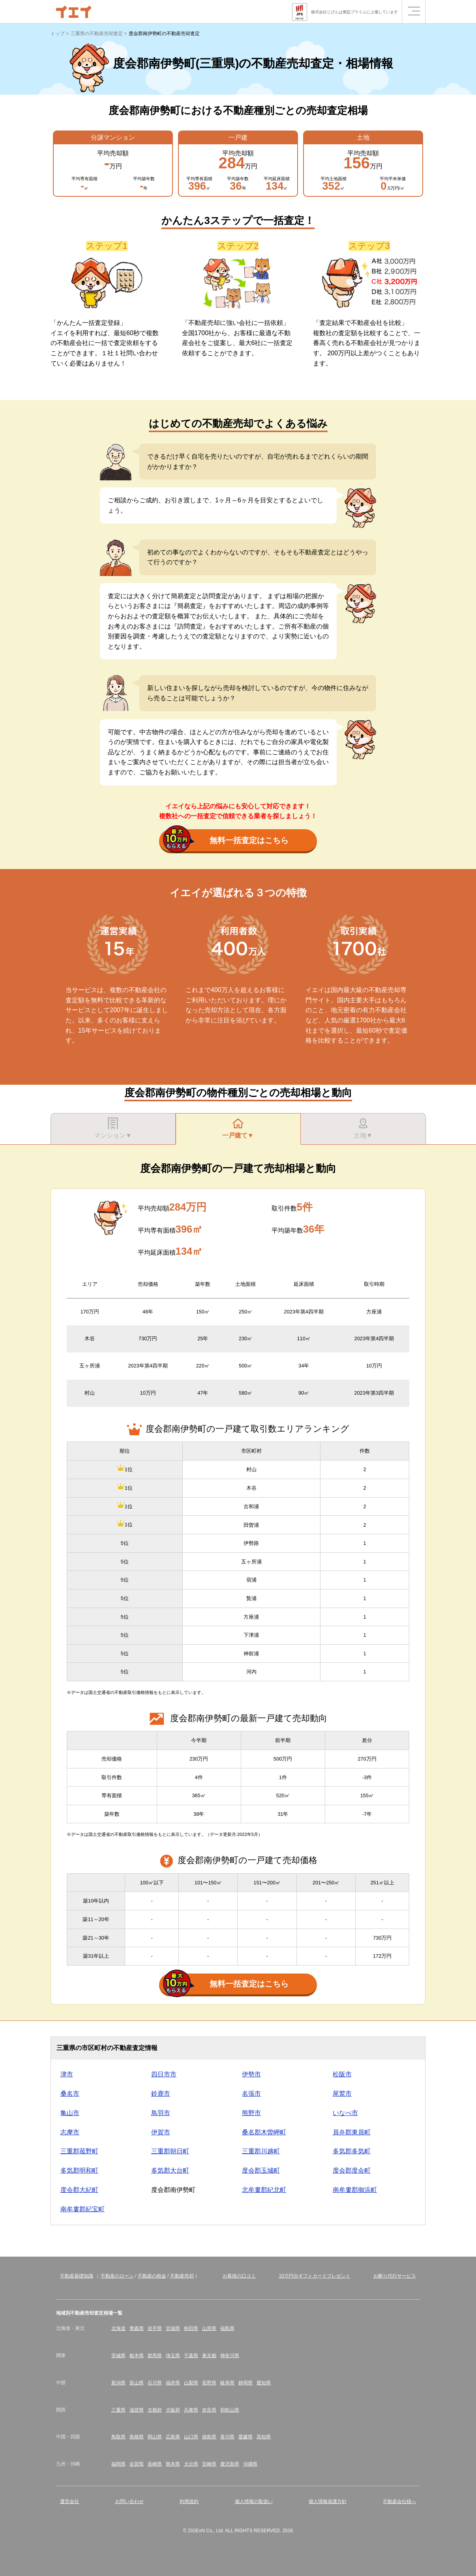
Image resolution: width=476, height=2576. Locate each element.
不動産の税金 (152, 2276)
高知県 (264, 2437)
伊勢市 (251, 2074)
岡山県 (155, 2437)
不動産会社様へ (399, 2501)
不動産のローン (117, 2276)
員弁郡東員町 (352, 2132)
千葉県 (191, 2355)
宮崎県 (209, 2464)
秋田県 (191, 2328)
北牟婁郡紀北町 (264, 2189)
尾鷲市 (342, 2093)
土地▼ (363, 1128)
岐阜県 (227, 2383)
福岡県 (118, 2464)
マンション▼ (113, 1128)
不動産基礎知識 (76, 2276)
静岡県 (245, 2383)
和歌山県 (229, 2410)
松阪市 (342, 2074)
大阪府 (173, 2410)
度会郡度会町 (352, 2170)
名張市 (251, 2093)
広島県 (173, 2437)
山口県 (191, 2437)
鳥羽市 (160, 2113)
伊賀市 (160, 2132)
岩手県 (155, 2328)
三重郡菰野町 (79, 2151)
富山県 (136, 2383)
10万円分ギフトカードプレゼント (314, 2276)
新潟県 (118, 2383)
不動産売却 (182, 2276)
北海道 (118, 2328)
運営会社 (69, 2501)
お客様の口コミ (239, 2276)
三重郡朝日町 (170, 2151)
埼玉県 (173, 2355)
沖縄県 (250, 2464)
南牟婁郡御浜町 (355, 2189)
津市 (66, 2074)
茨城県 (118, 2355)
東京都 (209, 2355)
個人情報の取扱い (254, 2501)
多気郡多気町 (352, 2151)
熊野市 (251, 2113)
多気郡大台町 (170, 2170)
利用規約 (189, 2501)
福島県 (227, 2328)
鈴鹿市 (160, 2093)
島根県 (136, 2437)
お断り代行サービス (394, 2276)
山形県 (209, 2328)
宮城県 (173, 2328)
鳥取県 (118, 2437)
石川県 (155, 2383)
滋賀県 (136, 2410)
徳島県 (209, 2437)
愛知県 (264, 2383)
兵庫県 (191, 2410)
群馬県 (155, 2355)
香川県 (227, 2437)
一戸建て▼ (238, 1128)
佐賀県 (136, 2464)
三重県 (118, 2410)
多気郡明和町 (79, 2170)
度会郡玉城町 (261, 2170)
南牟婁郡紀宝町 (82, 2209)
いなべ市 (345, 2113)
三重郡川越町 (261, 2151)
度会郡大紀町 (79, 2189)
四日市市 (163, 2074)
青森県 (136, 2328)
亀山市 (69, 2113)
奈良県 (209, 2410)
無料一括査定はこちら (226, 841)
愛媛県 (245, 2437)
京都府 (155, 2410)
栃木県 (136, 2355)
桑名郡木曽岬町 (264, 2132)
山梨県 (191, 2383)
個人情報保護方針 (328, 2501)
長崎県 (155, 2464)
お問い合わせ (129, 2501)
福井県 (173, 2383)
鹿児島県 (229, 2464)
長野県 (209, 2383)
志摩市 (69, 2132)
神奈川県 (229, 2355)
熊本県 (173, 2464)
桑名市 (69, 2093)
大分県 (191, 2464)
